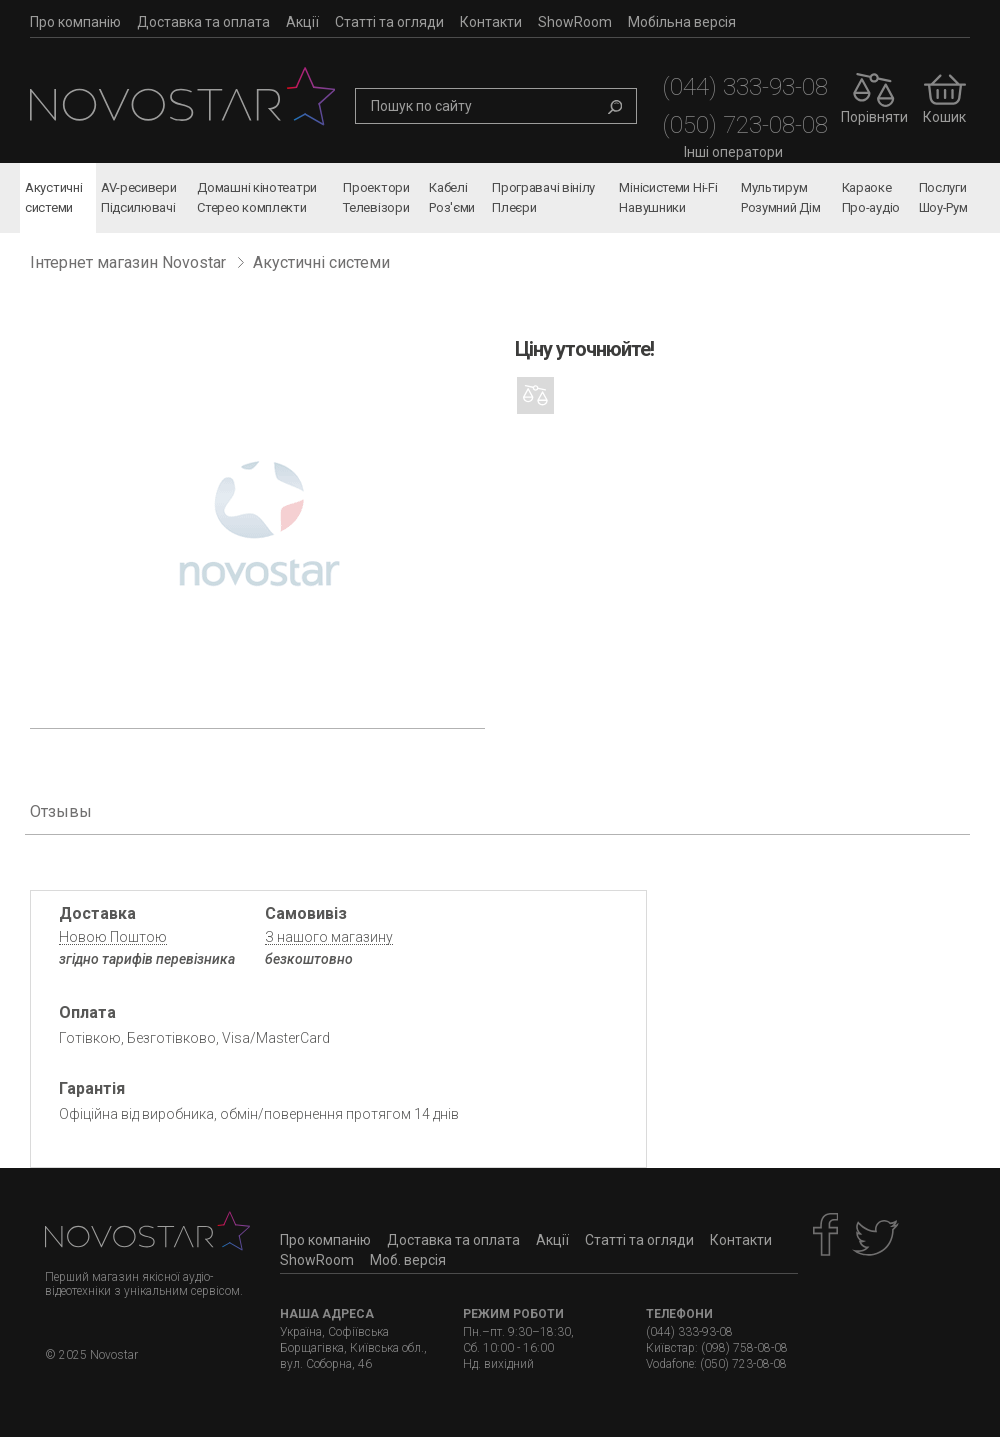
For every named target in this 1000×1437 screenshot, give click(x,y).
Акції (302, 22)
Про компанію (75, 22)
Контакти (491, 22)
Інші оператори (733, 152)
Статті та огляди (389, 22)
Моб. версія (408, 1260)
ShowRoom (575, 22)
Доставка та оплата (203, 22)
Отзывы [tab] (61, 811)
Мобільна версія (682, 22)
